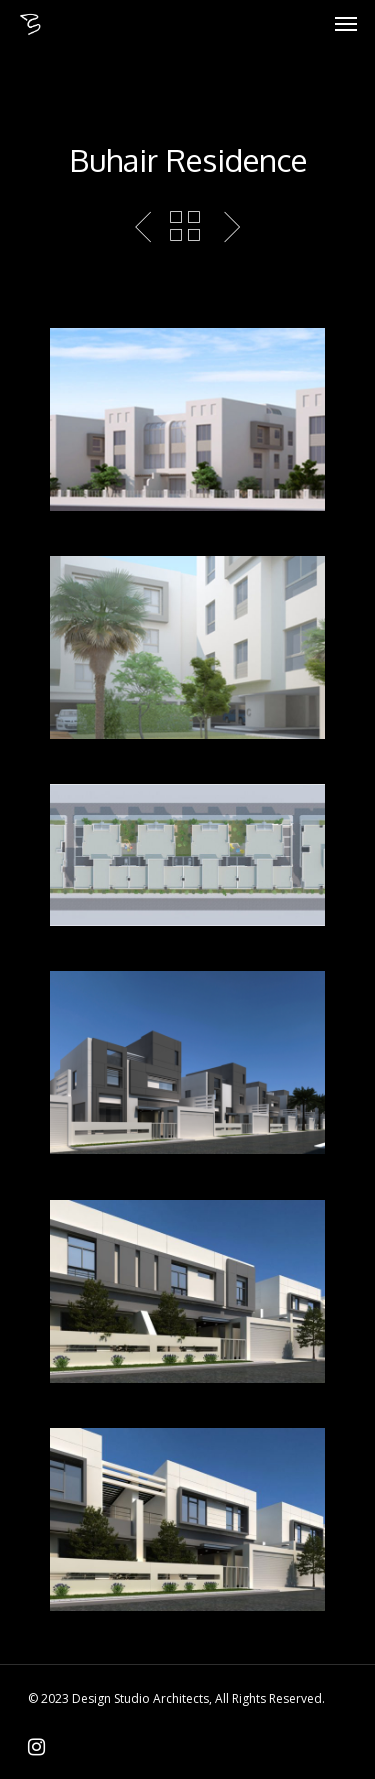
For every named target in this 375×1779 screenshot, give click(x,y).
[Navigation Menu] (346, 24)
